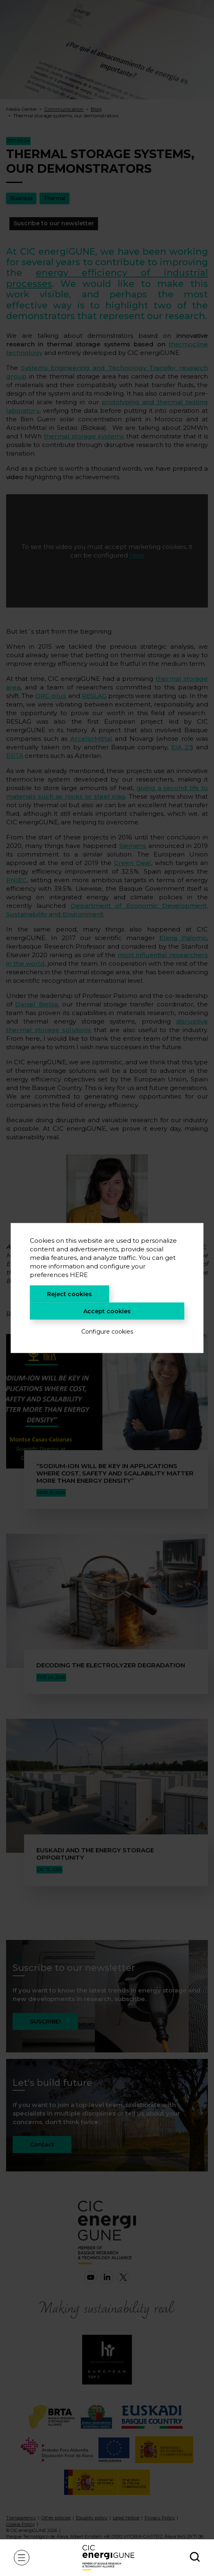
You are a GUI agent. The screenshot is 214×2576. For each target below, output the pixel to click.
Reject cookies (69, 1294)
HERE (79, 1275)
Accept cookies (107, 1311)
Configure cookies (107, 1331)
